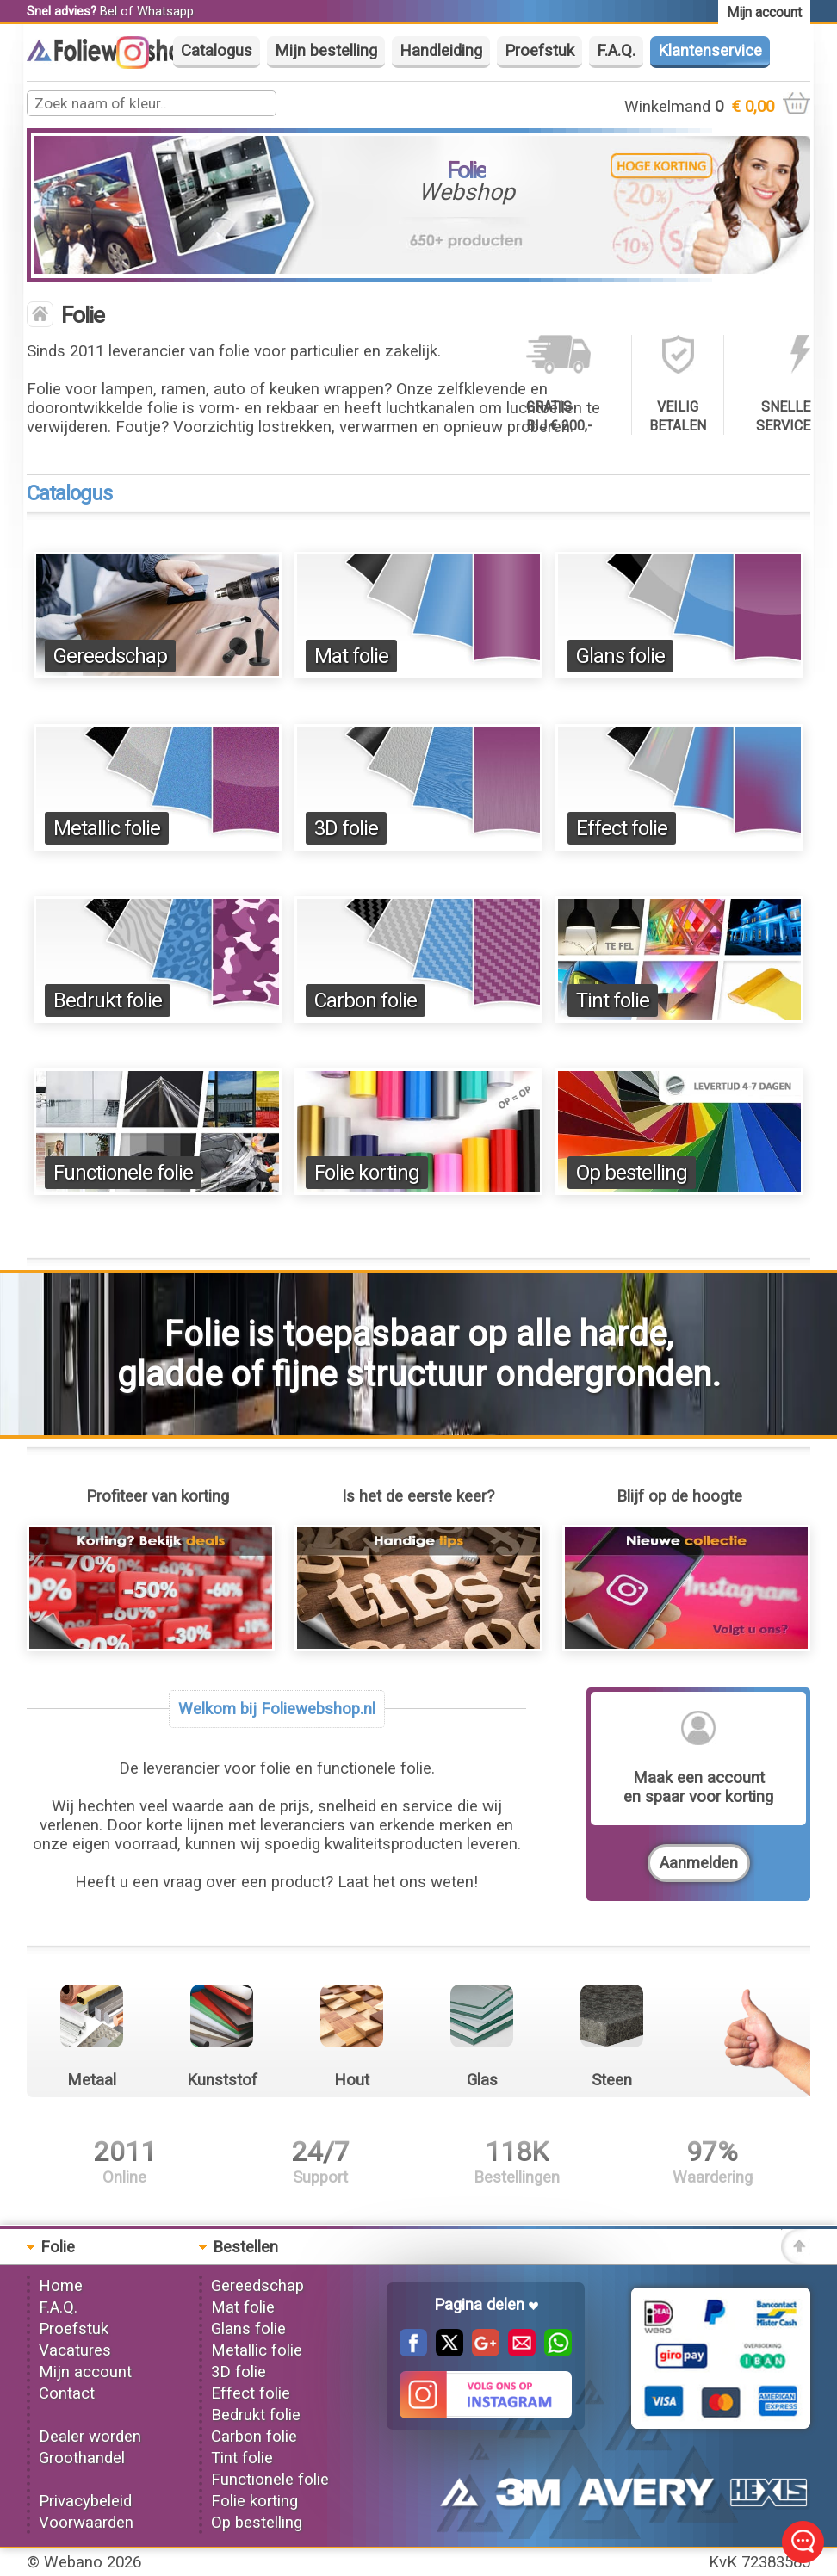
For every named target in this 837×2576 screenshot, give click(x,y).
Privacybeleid (85, 2501)
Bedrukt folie (107, 1000)
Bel (108, 11)
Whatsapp (165, 11)
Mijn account (85, 2371)
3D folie (346, 828)
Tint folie (612, 1000)
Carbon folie (365, 1000)
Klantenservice (710, 50)
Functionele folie (123, 1173)
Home (61, 2285)
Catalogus (216, 50)
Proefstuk (539, 50)
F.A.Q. (616, 50)
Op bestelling (631, 1173)
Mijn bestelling (326, 50)
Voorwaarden (86, 2522)
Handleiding (441, 50)
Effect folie (621, 828)
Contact (67, 2393)
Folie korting (366, 1173)
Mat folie (351, 656)
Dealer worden (90, 2436)
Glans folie (620, 656)
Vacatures (75, 2350)
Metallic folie (106, 828)
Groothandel (82, 2458)
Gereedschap (110, 656)
